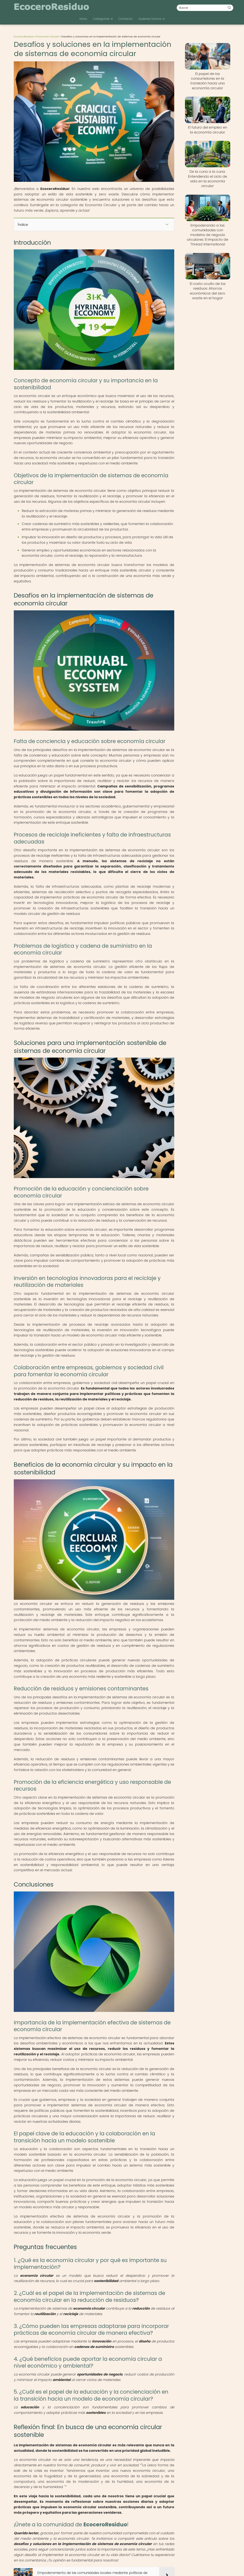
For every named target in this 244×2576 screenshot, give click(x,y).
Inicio (83, 19)
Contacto (125, 19)
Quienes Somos (149, 19)
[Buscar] (229, 8)
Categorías (101, 19)
